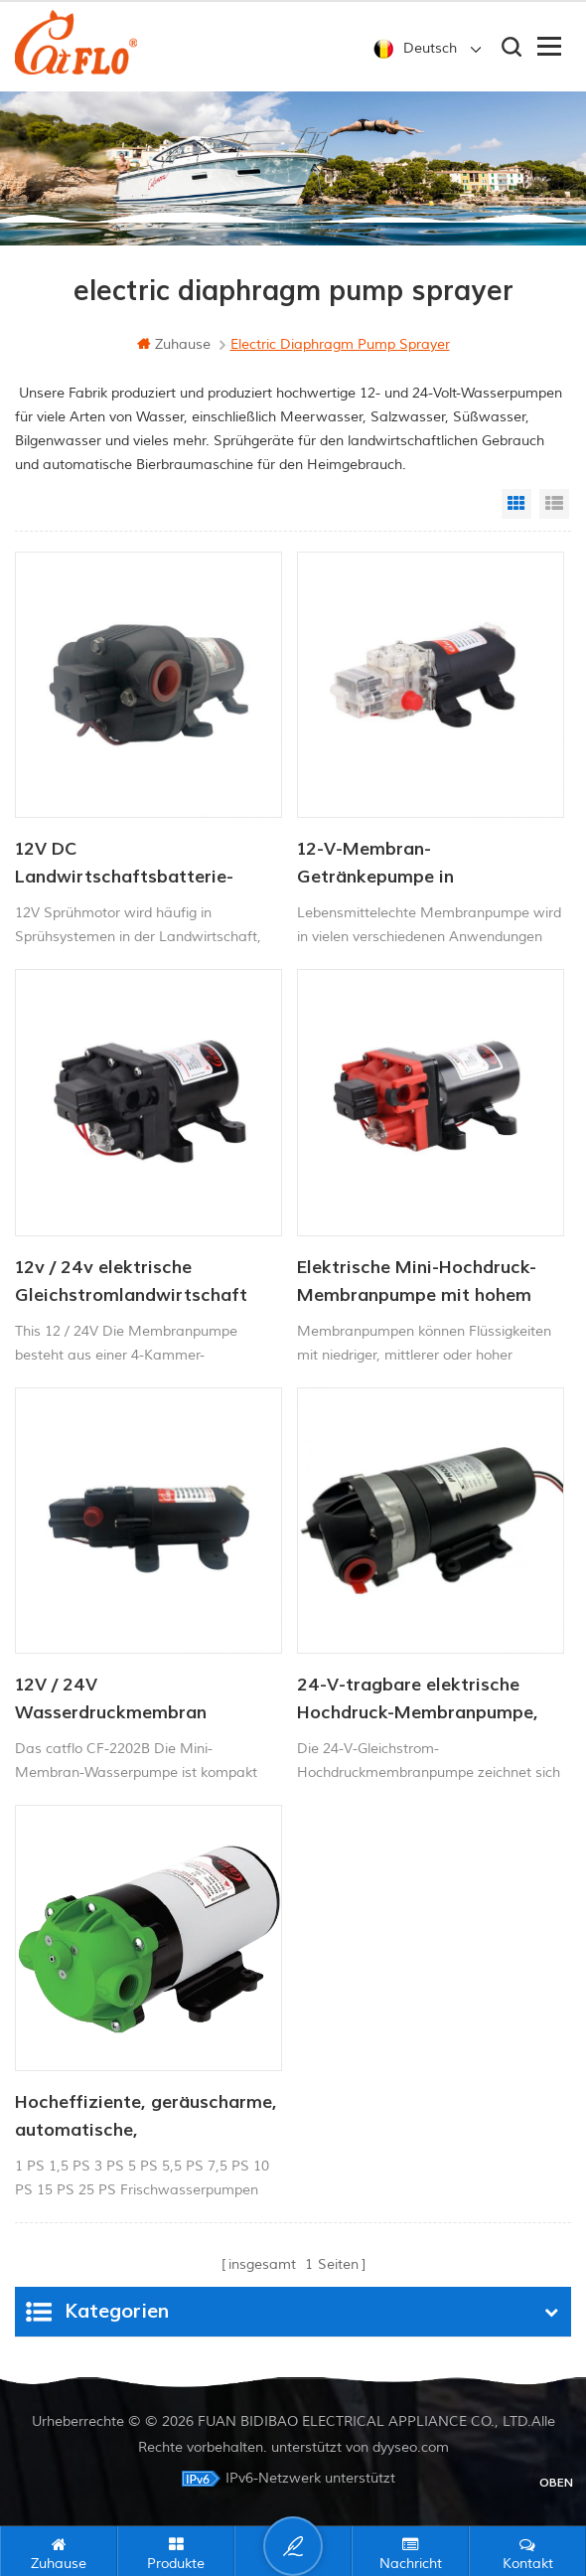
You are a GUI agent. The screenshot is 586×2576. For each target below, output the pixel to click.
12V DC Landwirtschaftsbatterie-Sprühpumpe (124, 864)
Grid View (516, 504)
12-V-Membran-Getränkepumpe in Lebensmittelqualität (387, 864)
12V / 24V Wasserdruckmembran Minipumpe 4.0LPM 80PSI (124, 1700)
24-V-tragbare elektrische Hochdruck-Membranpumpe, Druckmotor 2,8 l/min (417, 1700)
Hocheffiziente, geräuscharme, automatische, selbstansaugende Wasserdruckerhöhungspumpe (146, 2118)
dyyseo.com (410, 2447)
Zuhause (174, 344)
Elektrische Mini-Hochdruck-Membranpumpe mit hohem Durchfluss (416, 1283)
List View (554, 504)
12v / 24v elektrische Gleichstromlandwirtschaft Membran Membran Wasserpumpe (131, 1283)
